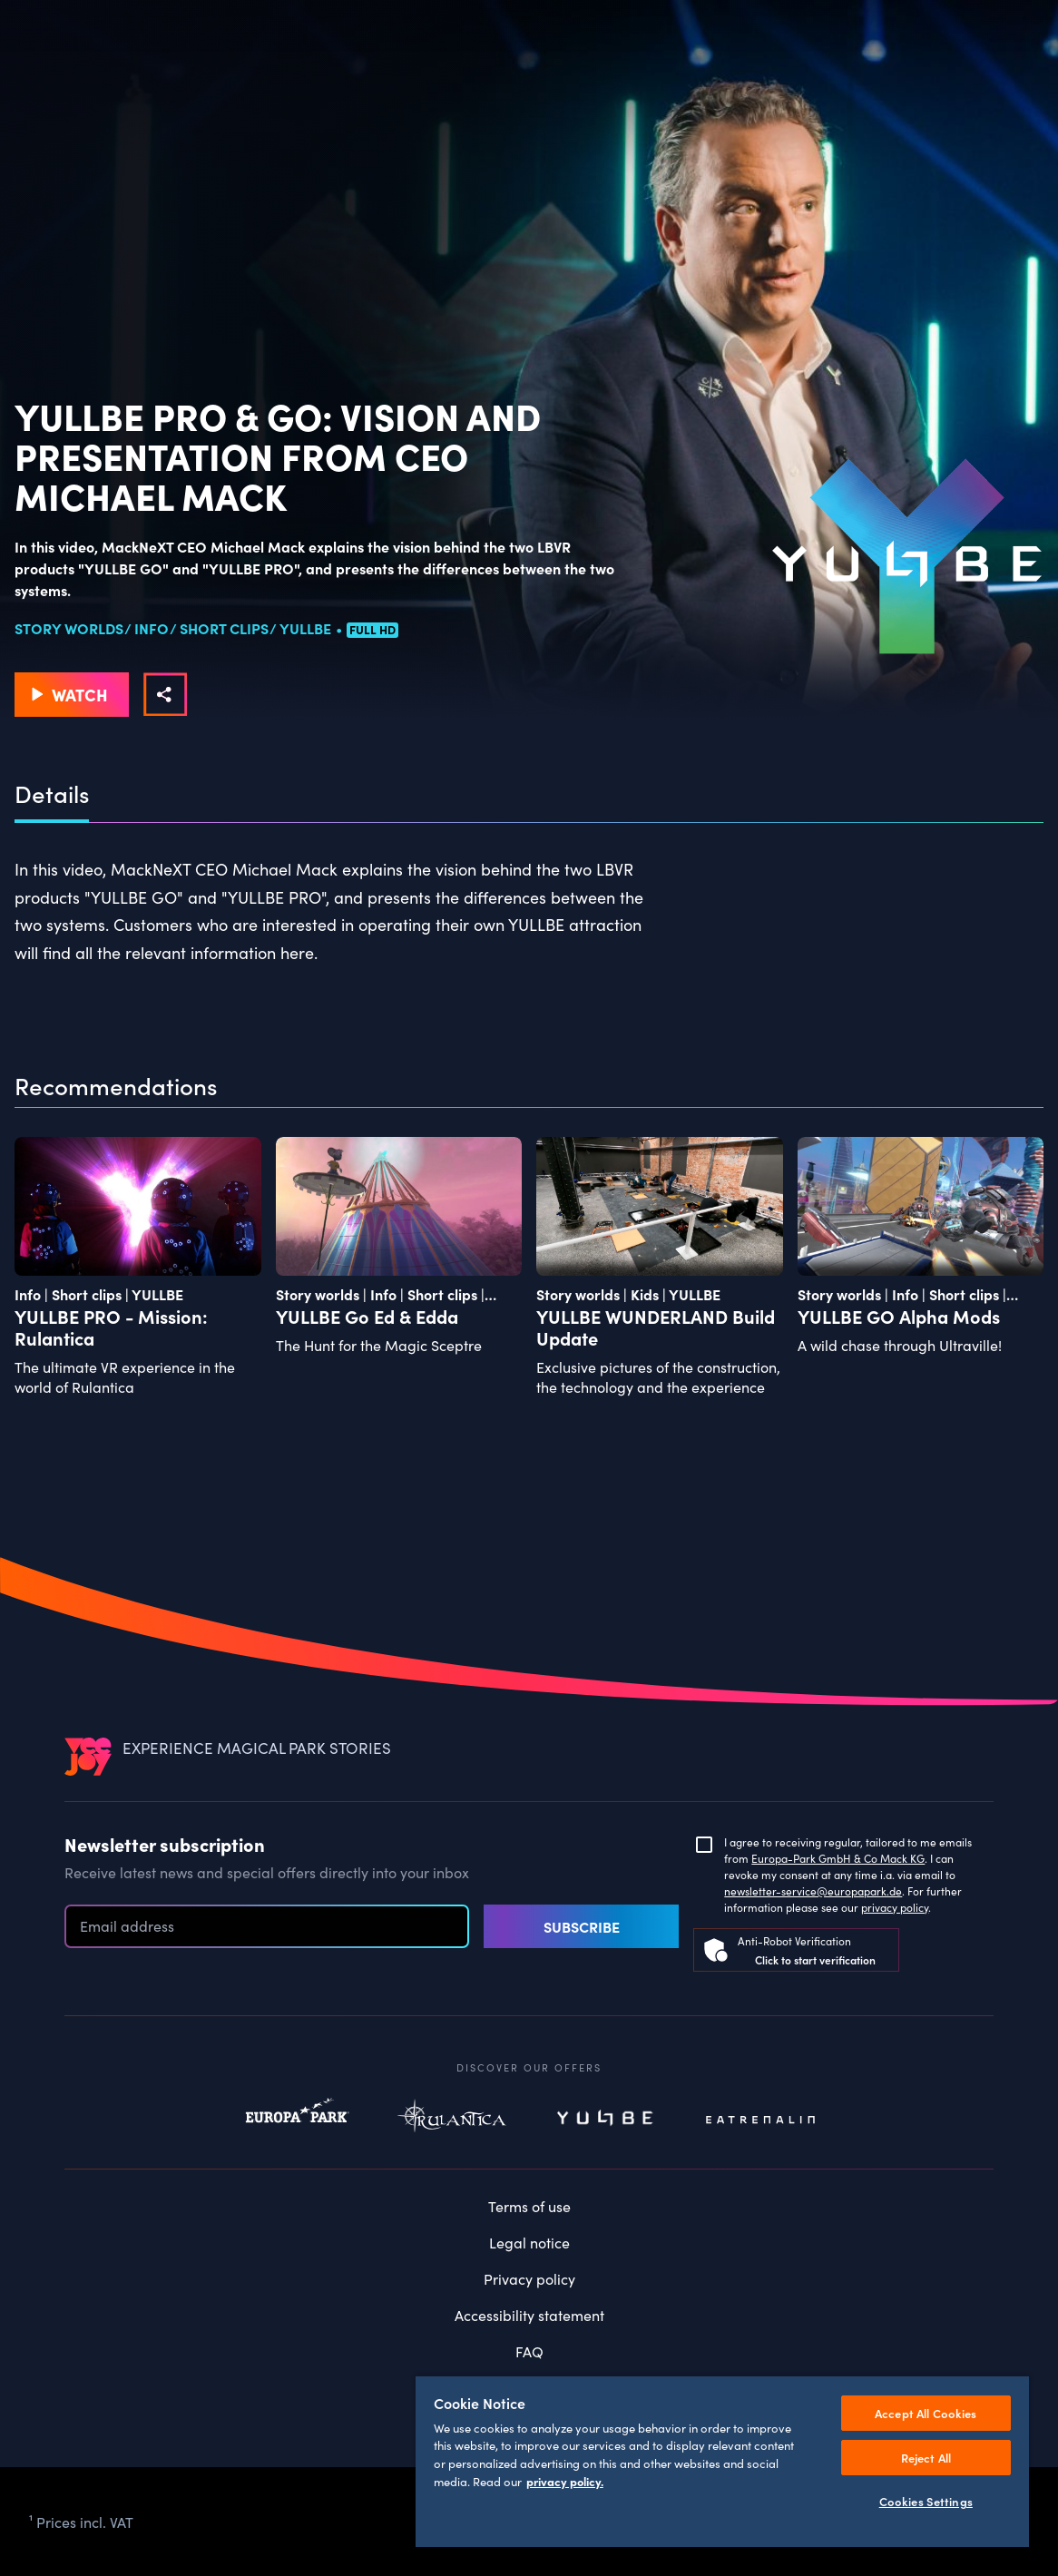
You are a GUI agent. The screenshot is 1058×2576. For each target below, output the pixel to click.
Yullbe (606, 2119)
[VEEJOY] (88, 1756)
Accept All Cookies (925, 2413)
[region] (722, 2461)
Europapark (297, 2119)
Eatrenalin (760, 2119)
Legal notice (529, 2242)
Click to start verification (815, 1959)
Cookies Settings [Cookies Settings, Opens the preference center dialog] (926, 2501)
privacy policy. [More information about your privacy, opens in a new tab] (564, 2481)
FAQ (529, 2351)
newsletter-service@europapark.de (813, 1890)
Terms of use (529, 2206)
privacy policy (894, 1907)
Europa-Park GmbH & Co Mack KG (838, 1858)
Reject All (926, 2457)
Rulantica (451, 2119)
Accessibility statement (529, 2315)
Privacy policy (529, 2278)
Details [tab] (52, 794)
